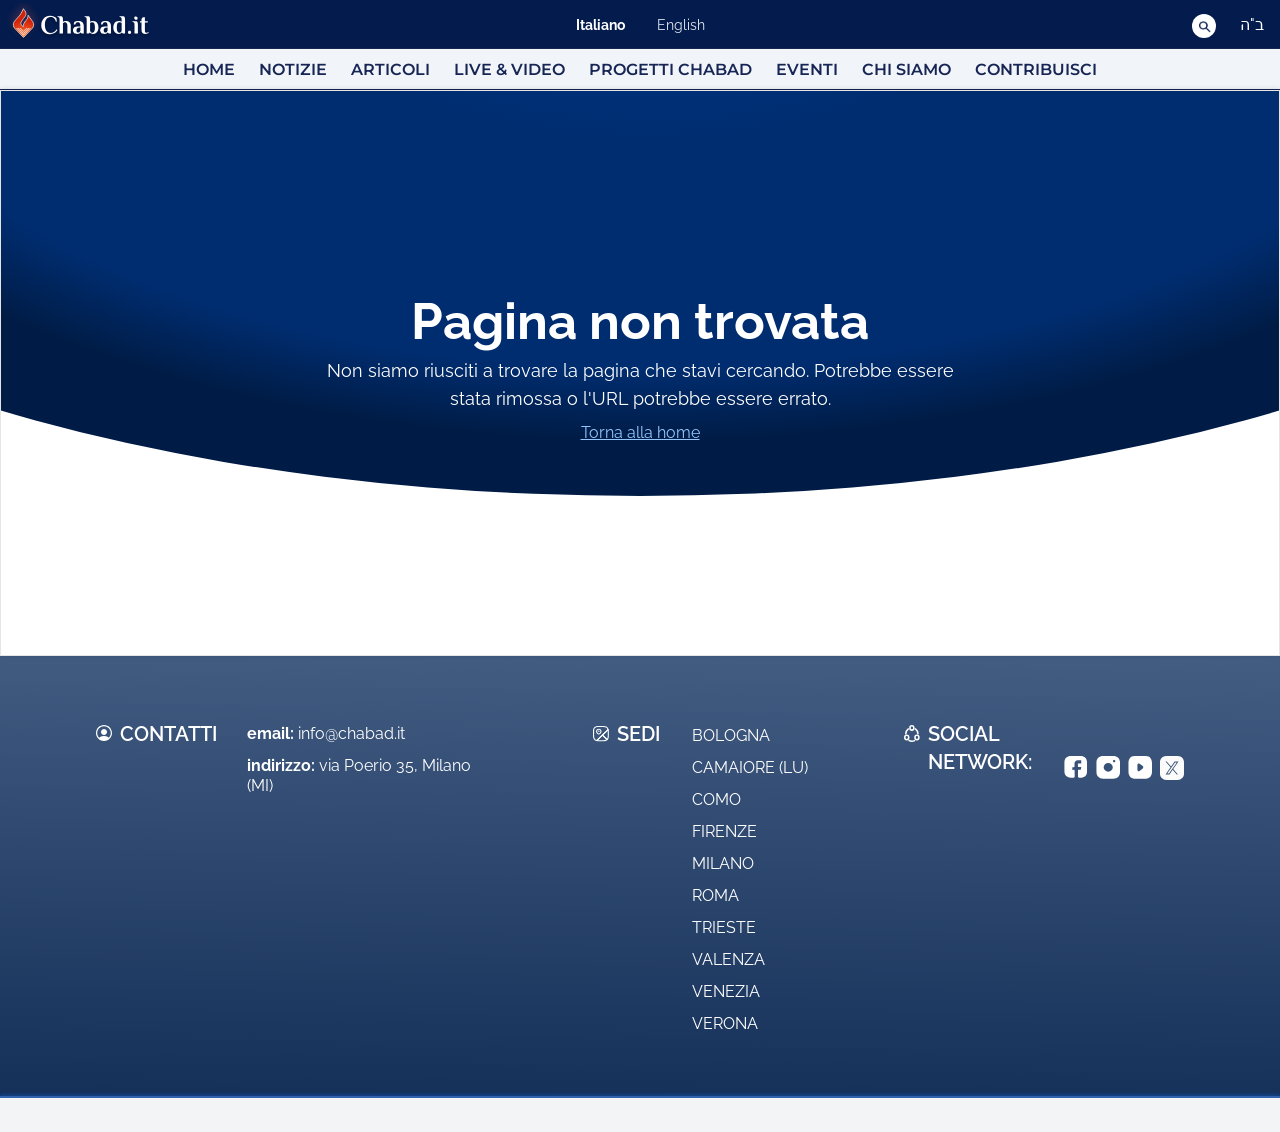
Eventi (807, 69)
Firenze (724, 831)
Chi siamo (906, 69)
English (681, 25)
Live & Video (509, 69)
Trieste (724, 927)
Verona (725, 1023)
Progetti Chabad (670, 69)
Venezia (726, 991)
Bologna (731, 735)
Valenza (728, 959)
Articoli (390, 69)
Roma (715, 895)
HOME (209, 69)
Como (716, 799)
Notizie (293, 69)
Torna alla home (640, 432)
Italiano (600, 25)
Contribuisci (1036, 69)
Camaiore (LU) (750, 767)
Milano (723, 863)
